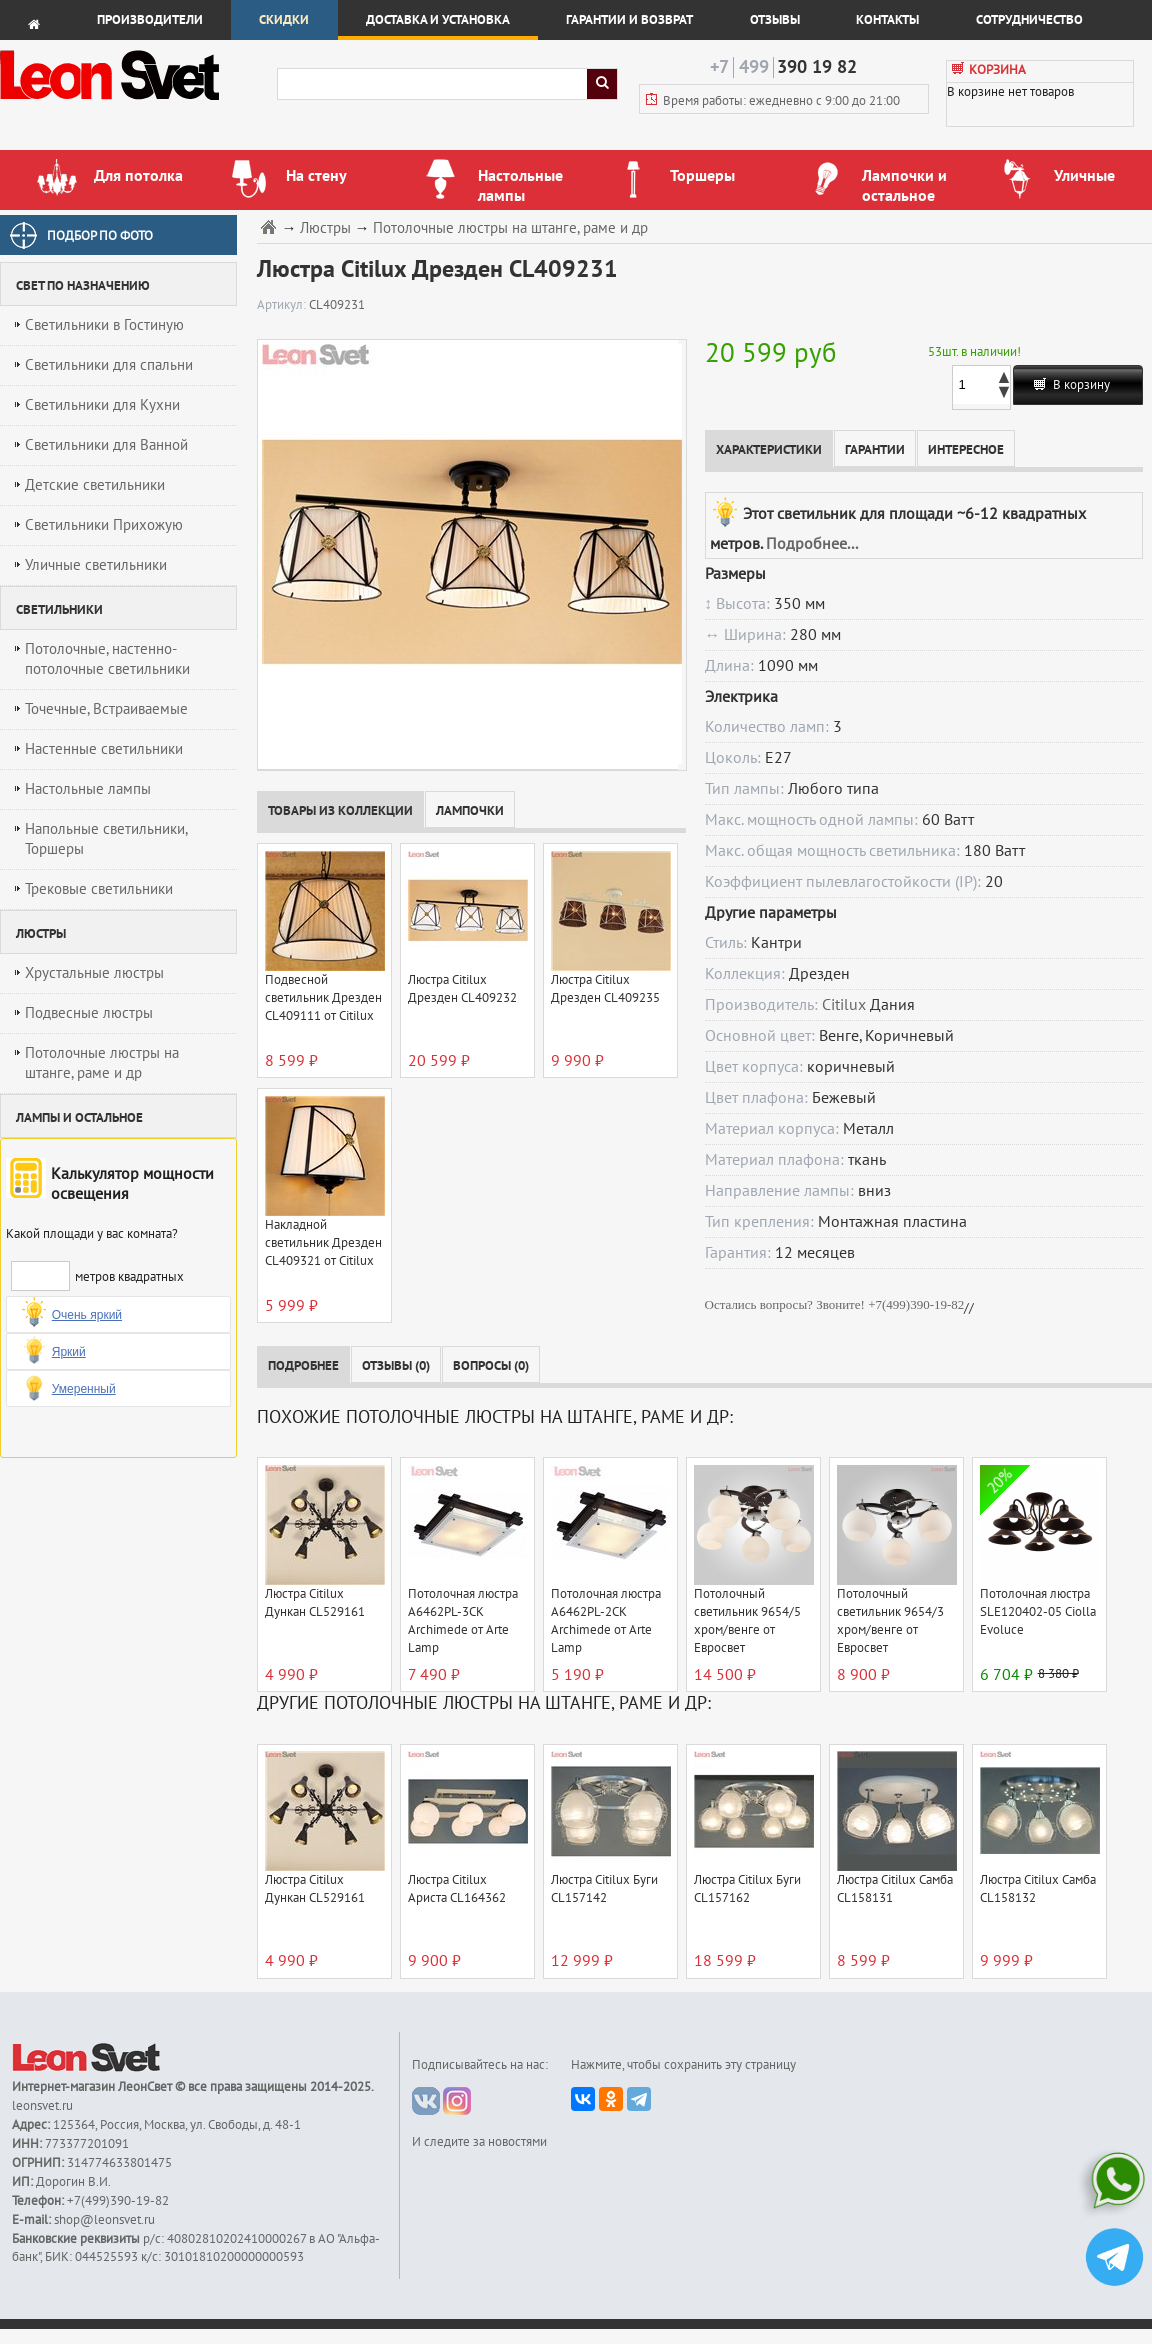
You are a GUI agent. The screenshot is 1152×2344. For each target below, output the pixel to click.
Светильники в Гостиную (104, 325)
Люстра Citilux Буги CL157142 (604, 1889)
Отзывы (775, 20)
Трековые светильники (99, 889)
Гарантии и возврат (629, 20)
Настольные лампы (88, 789)
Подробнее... (812, 544)
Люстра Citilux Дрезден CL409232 (462, 989)
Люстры (325, 228)
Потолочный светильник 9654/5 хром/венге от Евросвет (747, 1621)
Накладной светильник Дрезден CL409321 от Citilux (323, 1243)
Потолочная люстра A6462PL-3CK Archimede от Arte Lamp (463, 1621)
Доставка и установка (438, 20)
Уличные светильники (96, 565)
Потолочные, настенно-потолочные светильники (107, 659)
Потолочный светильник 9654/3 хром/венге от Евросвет (890, 1621)
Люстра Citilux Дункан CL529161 (315, 1603)
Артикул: (283, 305)
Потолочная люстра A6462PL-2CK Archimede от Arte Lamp (606, 1621)
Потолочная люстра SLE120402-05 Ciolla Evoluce (1038, 1612)
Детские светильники (95, 485)
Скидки (284, 20)
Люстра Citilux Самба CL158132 (1038, 1889)
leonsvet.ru (42, 2106)
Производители (150, 20)
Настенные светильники (104, 749)
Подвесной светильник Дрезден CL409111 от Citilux (323, 998)
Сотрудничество (1029, 20)
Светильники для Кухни (102, 405)
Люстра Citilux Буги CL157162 (747, 1889)
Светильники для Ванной (106, 445)
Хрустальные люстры (94, 973)
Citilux (844, 1005)
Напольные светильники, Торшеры (106, 839)
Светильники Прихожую (104, 525)
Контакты (887, 20)
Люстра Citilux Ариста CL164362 (457, 1889)
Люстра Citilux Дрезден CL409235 (605, 989)
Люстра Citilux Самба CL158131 (895, 1889)
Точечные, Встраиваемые (106, 709)
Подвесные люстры (89, 1013)
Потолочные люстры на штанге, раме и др (102, 1063)
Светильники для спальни (109, 365)
